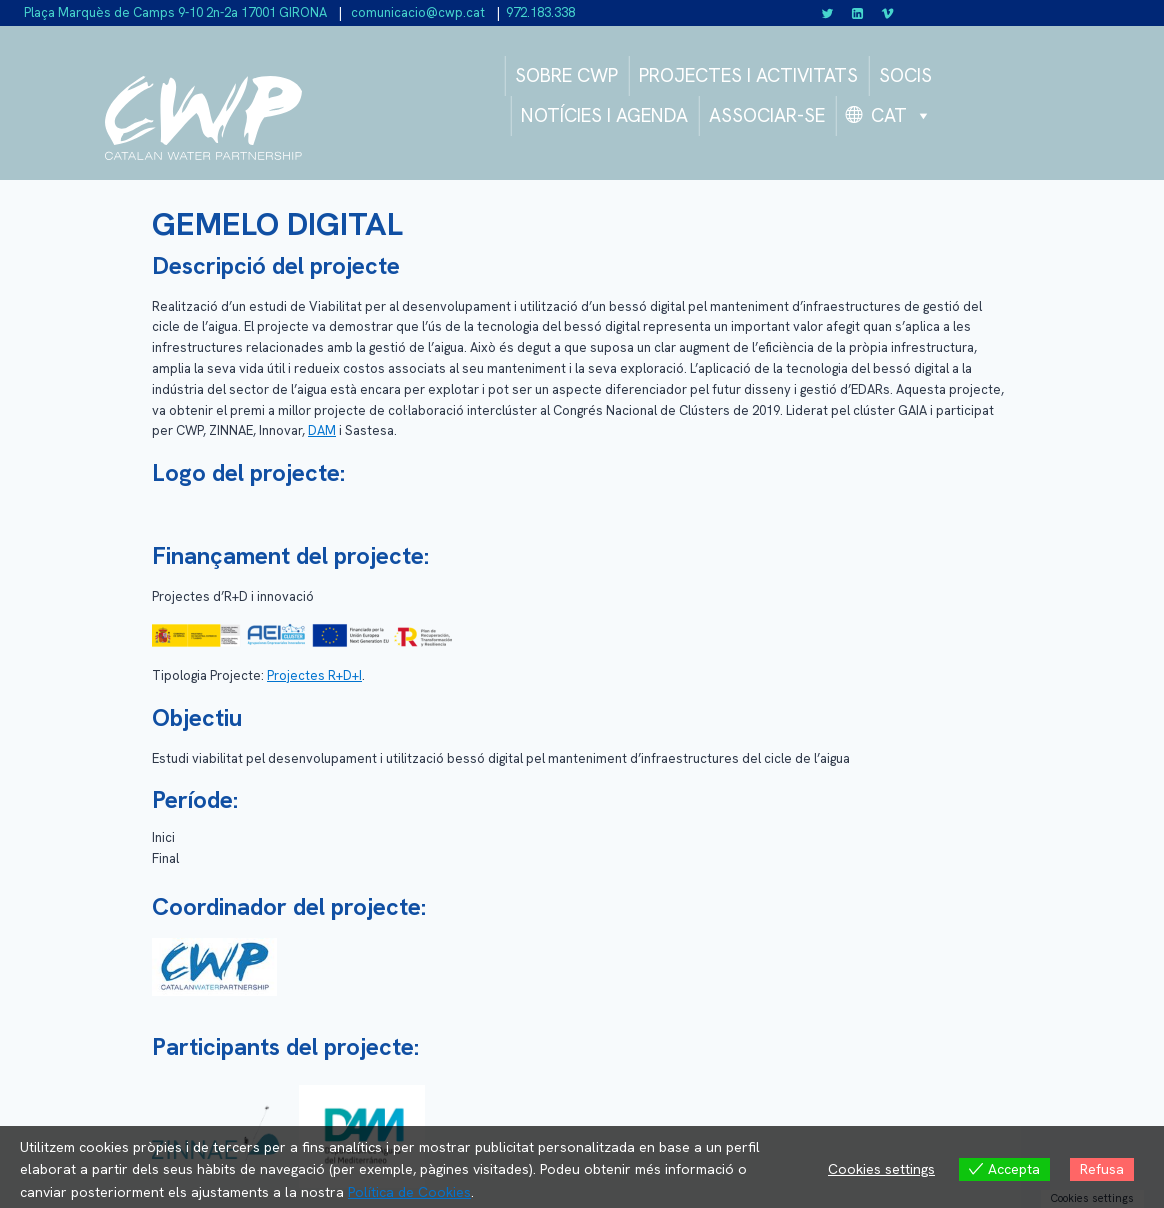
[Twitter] (828, 13)
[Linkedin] (858, 13)
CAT (901, 116)
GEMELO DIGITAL (277, 224)
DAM (322, 430)
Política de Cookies (409, 1192)
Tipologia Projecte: (208, 675)
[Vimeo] (887, 13)
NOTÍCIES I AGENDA (604, 115)
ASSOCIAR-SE (767, 115)
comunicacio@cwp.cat (416, 12)
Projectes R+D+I (314, 675)
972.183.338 (540, 12)
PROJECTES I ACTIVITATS (748, 75)
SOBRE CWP (566, 75)
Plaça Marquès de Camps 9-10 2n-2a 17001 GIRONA (175, 12)
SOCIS (905, 75)
